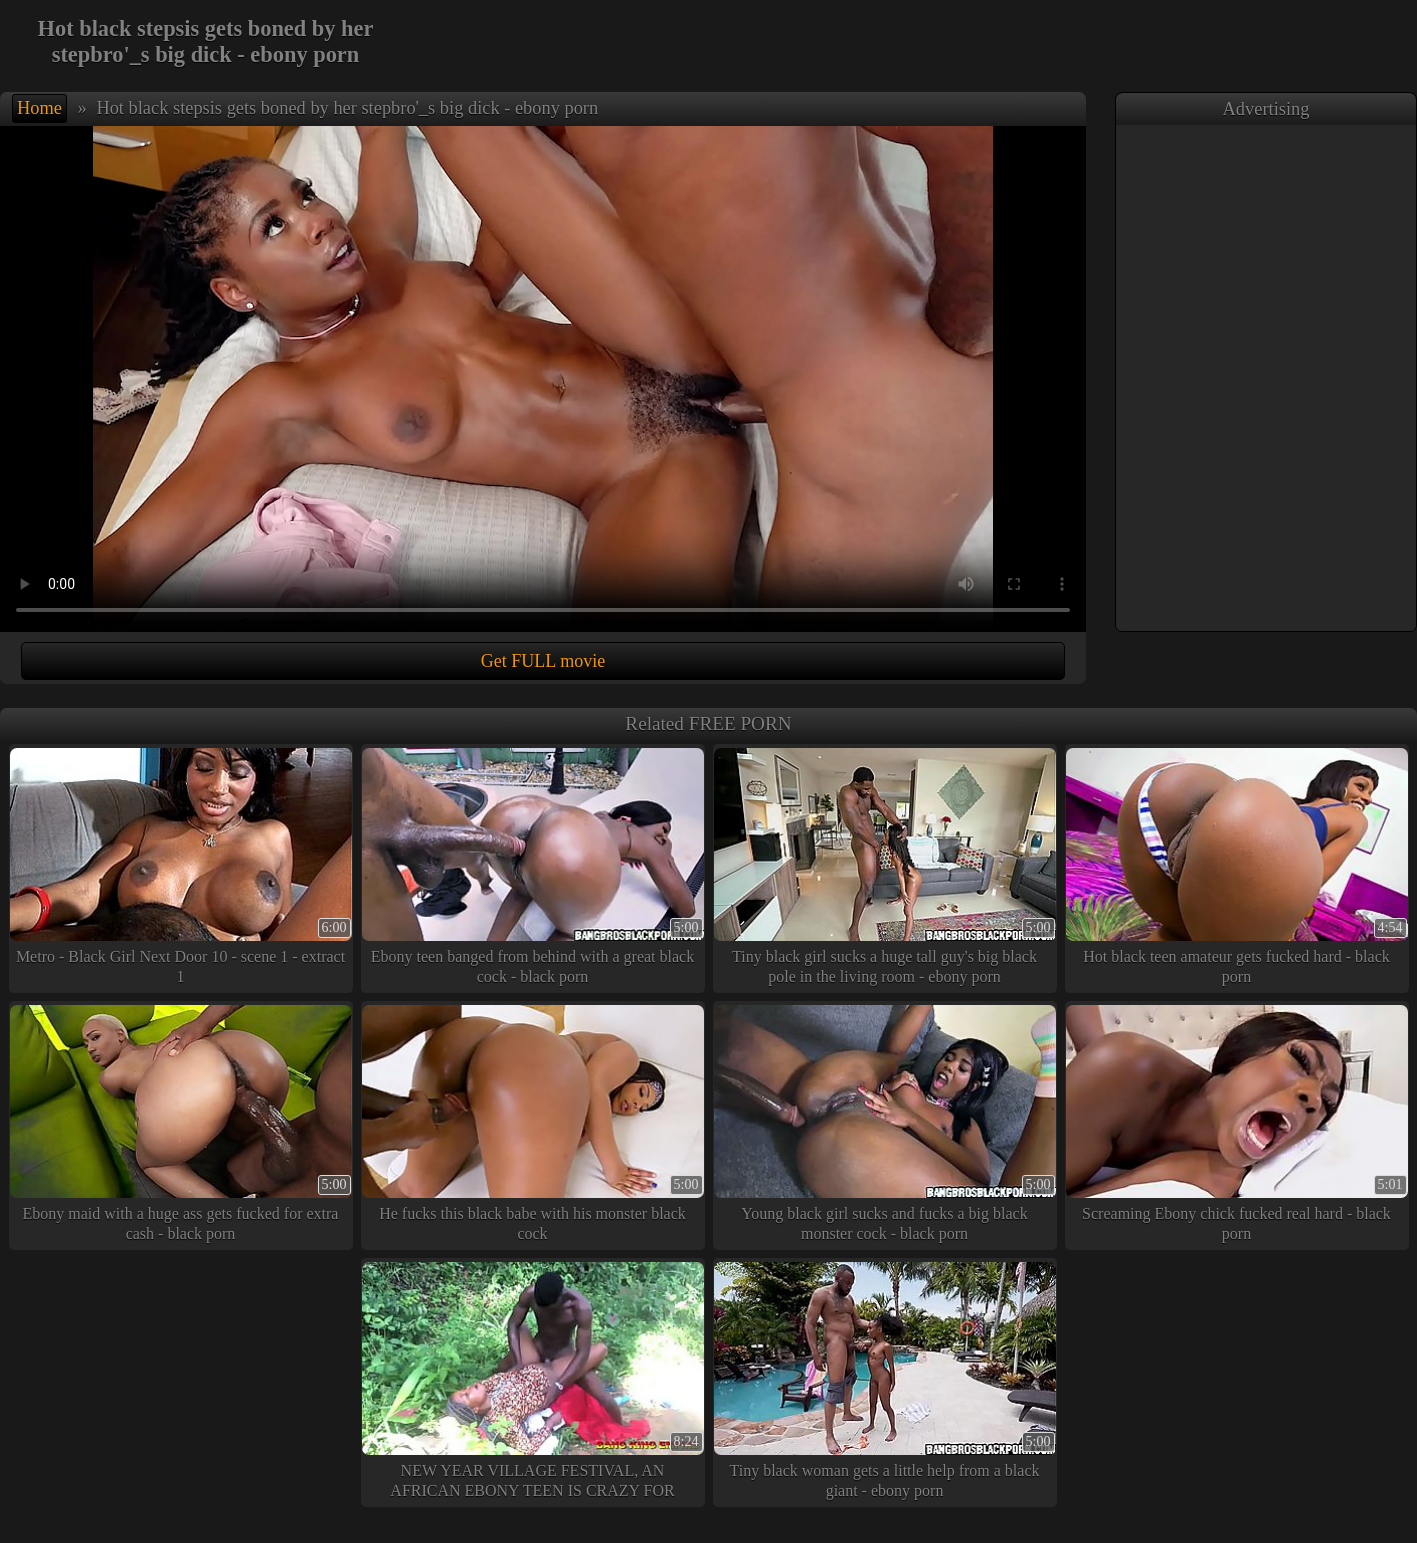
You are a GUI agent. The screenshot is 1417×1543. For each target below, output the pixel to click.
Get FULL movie (543, 661)
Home (39, 108)
